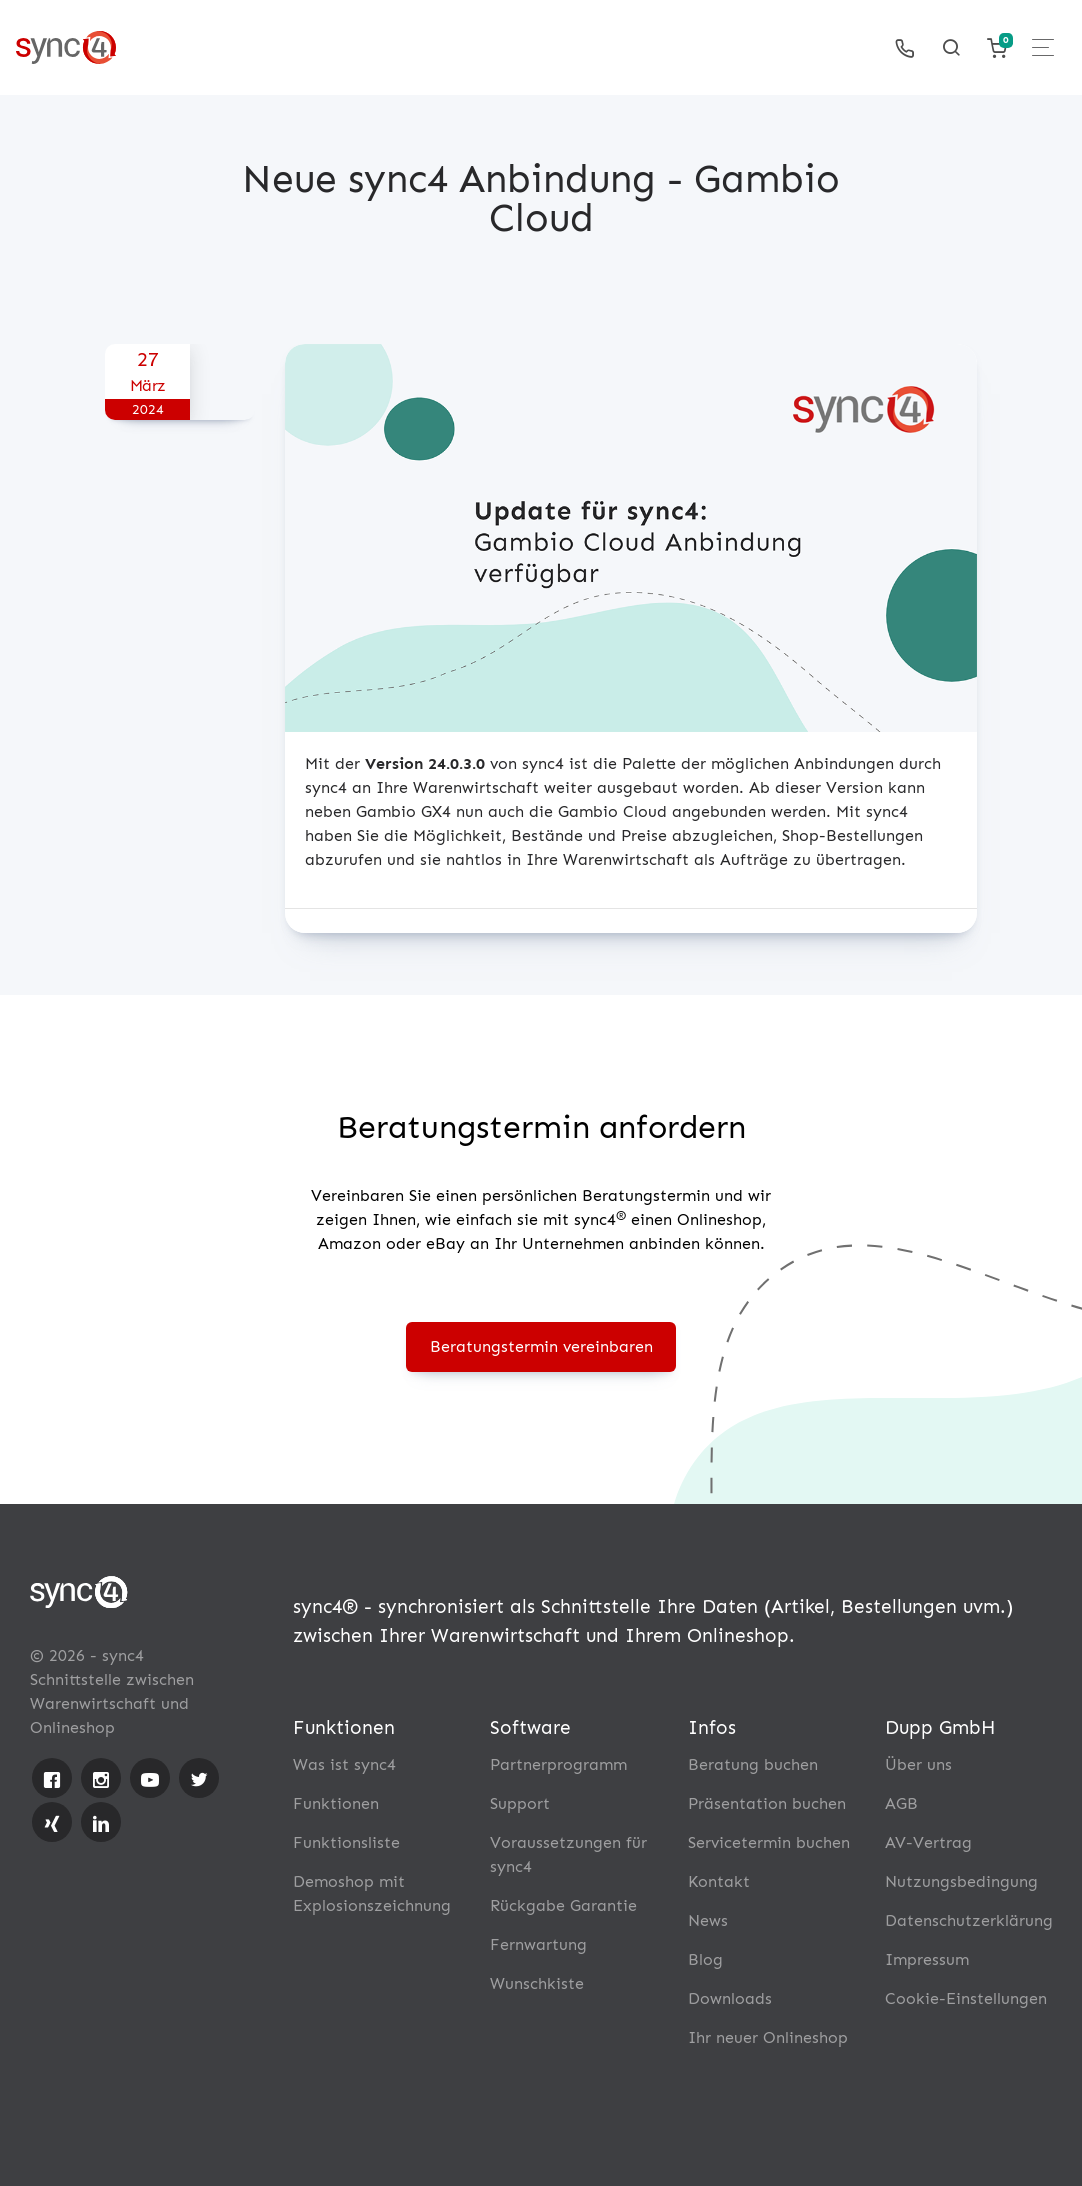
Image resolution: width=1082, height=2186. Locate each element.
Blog (705, 1959)
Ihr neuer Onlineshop (768, 2037)
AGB (901, 1803)
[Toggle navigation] (1043, 47)
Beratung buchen (753, 1764)
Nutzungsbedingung (961, 1881)
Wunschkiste (537, 1983)
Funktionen (336, 1803)
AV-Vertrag (928, 1842)
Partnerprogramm (558, 1764)
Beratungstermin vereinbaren (541, 1346)
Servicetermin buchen (769, 1842)
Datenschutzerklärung (969, 1920)
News (708, 1920)
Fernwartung (538, 1944)
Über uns (918, 1764)
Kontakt (719, 1881)
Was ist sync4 (344, 1764)
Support (520, 1803)
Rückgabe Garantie (563, 1905)
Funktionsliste (346, 1842)
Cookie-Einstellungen (966, 1998)
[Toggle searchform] (951, 48)
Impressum (927, 1959)
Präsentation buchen (767, 1803)
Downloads (730, 1998)
